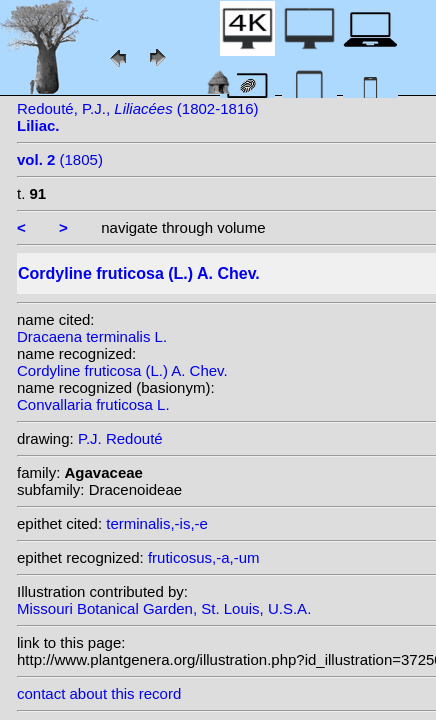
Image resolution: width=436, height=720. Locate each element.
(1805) (60, 159)
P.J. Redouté (120, 438)
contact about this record (99, 693)
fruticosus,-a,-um (204, 557)
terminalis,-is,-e (157, 523)
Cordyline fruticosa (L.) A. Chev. (122, 370)
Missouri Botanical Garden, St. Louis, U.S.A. (164, 608)
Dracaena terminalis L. (92, 336)
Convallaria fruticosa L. (93, 404)
